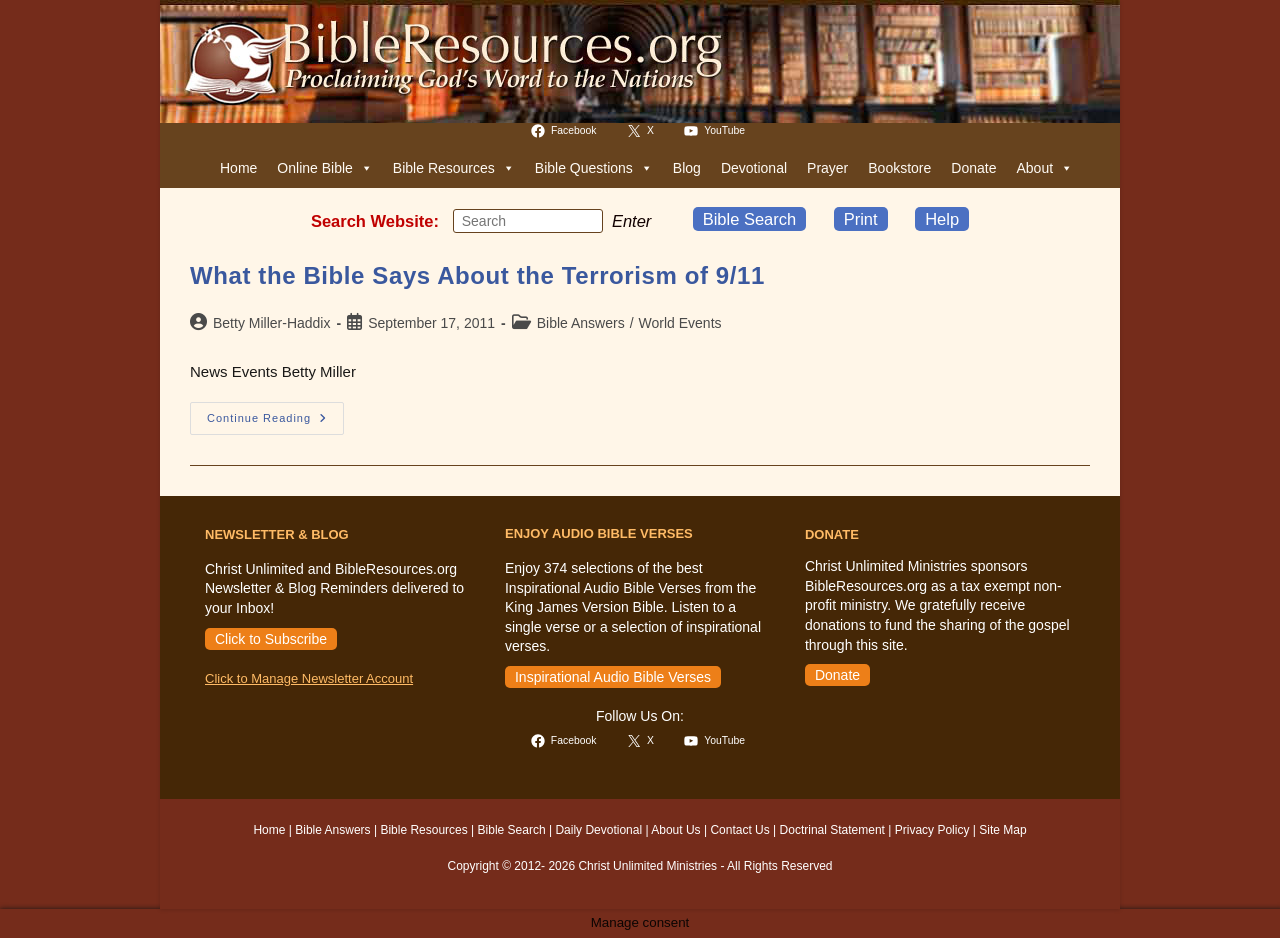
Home (238, 168)
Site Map (1002, 830)
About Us (675, 830)
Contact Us (739, 830)
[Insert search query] (528, 221)
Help (942, 219)
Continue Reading (275, 423)
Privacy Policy (932, 830)
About (1044, 168)
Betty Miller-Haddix (271, 323)
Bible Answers (581, 323)
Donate (973, 168)
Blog (687, 168)
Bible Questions (594, 168)
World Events (680, 323)
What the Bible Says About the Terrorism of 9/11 (477, 275)
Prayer (827, 168)
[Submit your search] (583, 220)
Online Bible (325, 168)
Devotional (754, 168)
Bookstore (899, 168)
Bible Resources (454, 168)
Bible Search (750, 219)
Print (861, 219)
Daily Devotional (598, 830)
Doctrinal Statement (832, 830)
